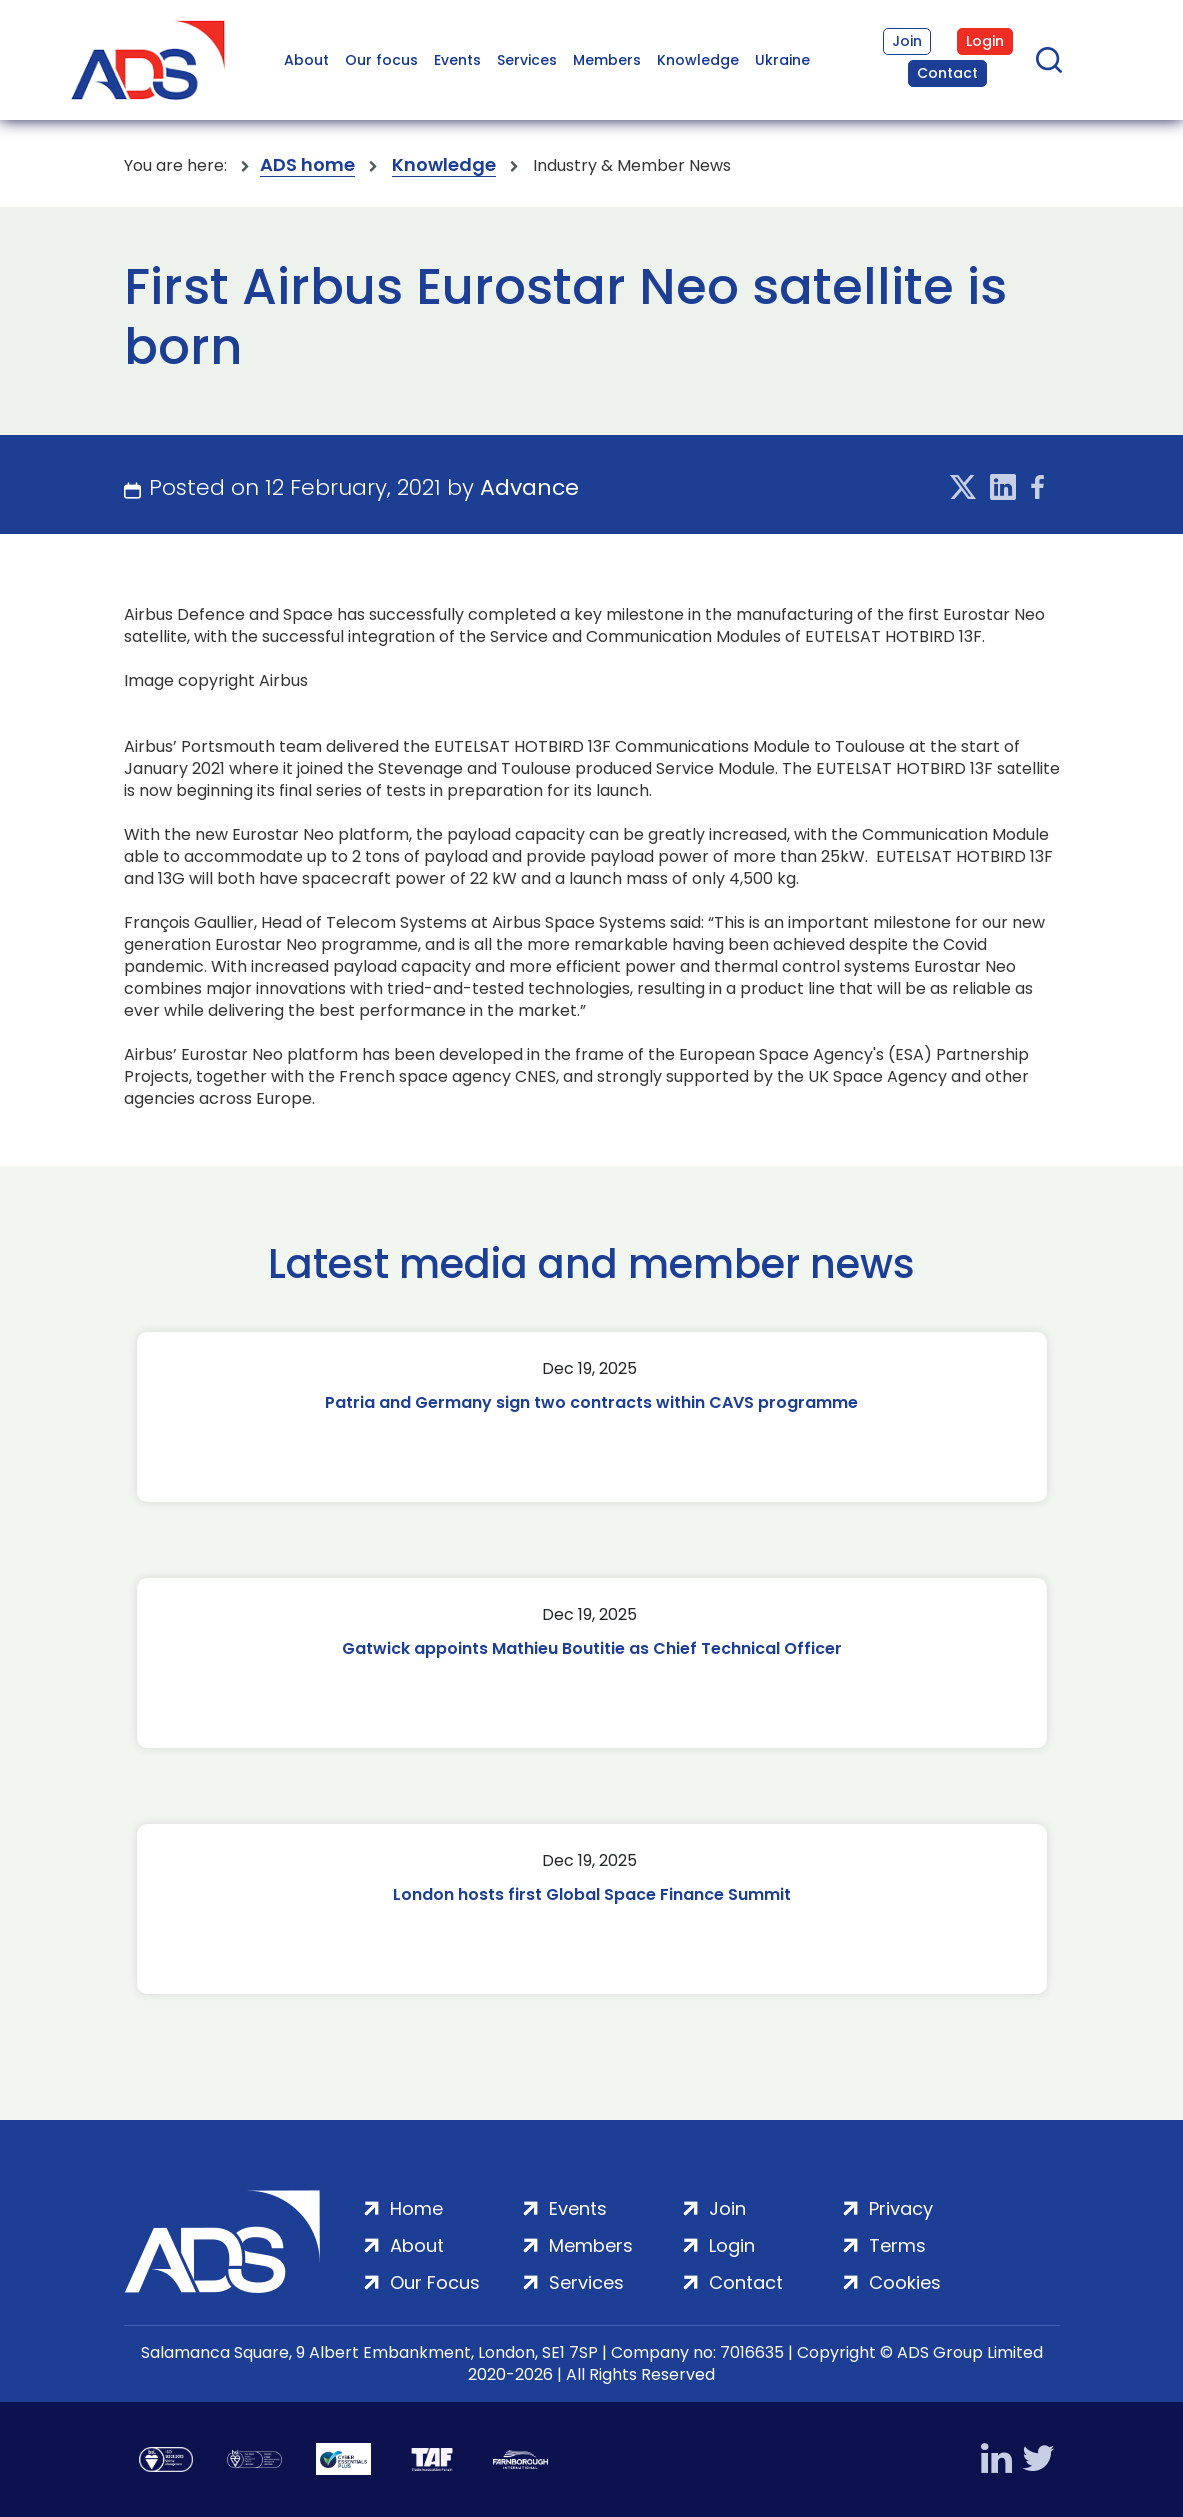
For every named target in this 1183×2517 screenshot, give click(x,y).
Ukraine (782, 60)
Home (416, 2208)
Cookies (905, 2282)
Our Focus (435, 2282)
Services (527, 60)
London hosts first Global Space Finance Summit (592, 1894)
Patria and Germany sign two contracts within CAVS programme (591, 1402)
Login (985, 41)
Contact (947, 73)
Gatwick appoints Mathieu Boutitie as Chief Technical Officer (592, 1648)
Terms (897, 2245)
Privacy (901, 2208)
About (306, 60)
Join (907, 41)
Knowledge (698, 60)
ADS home (307, 165)
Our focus (381, 60)
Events (457, 60)
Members (607, 60)
